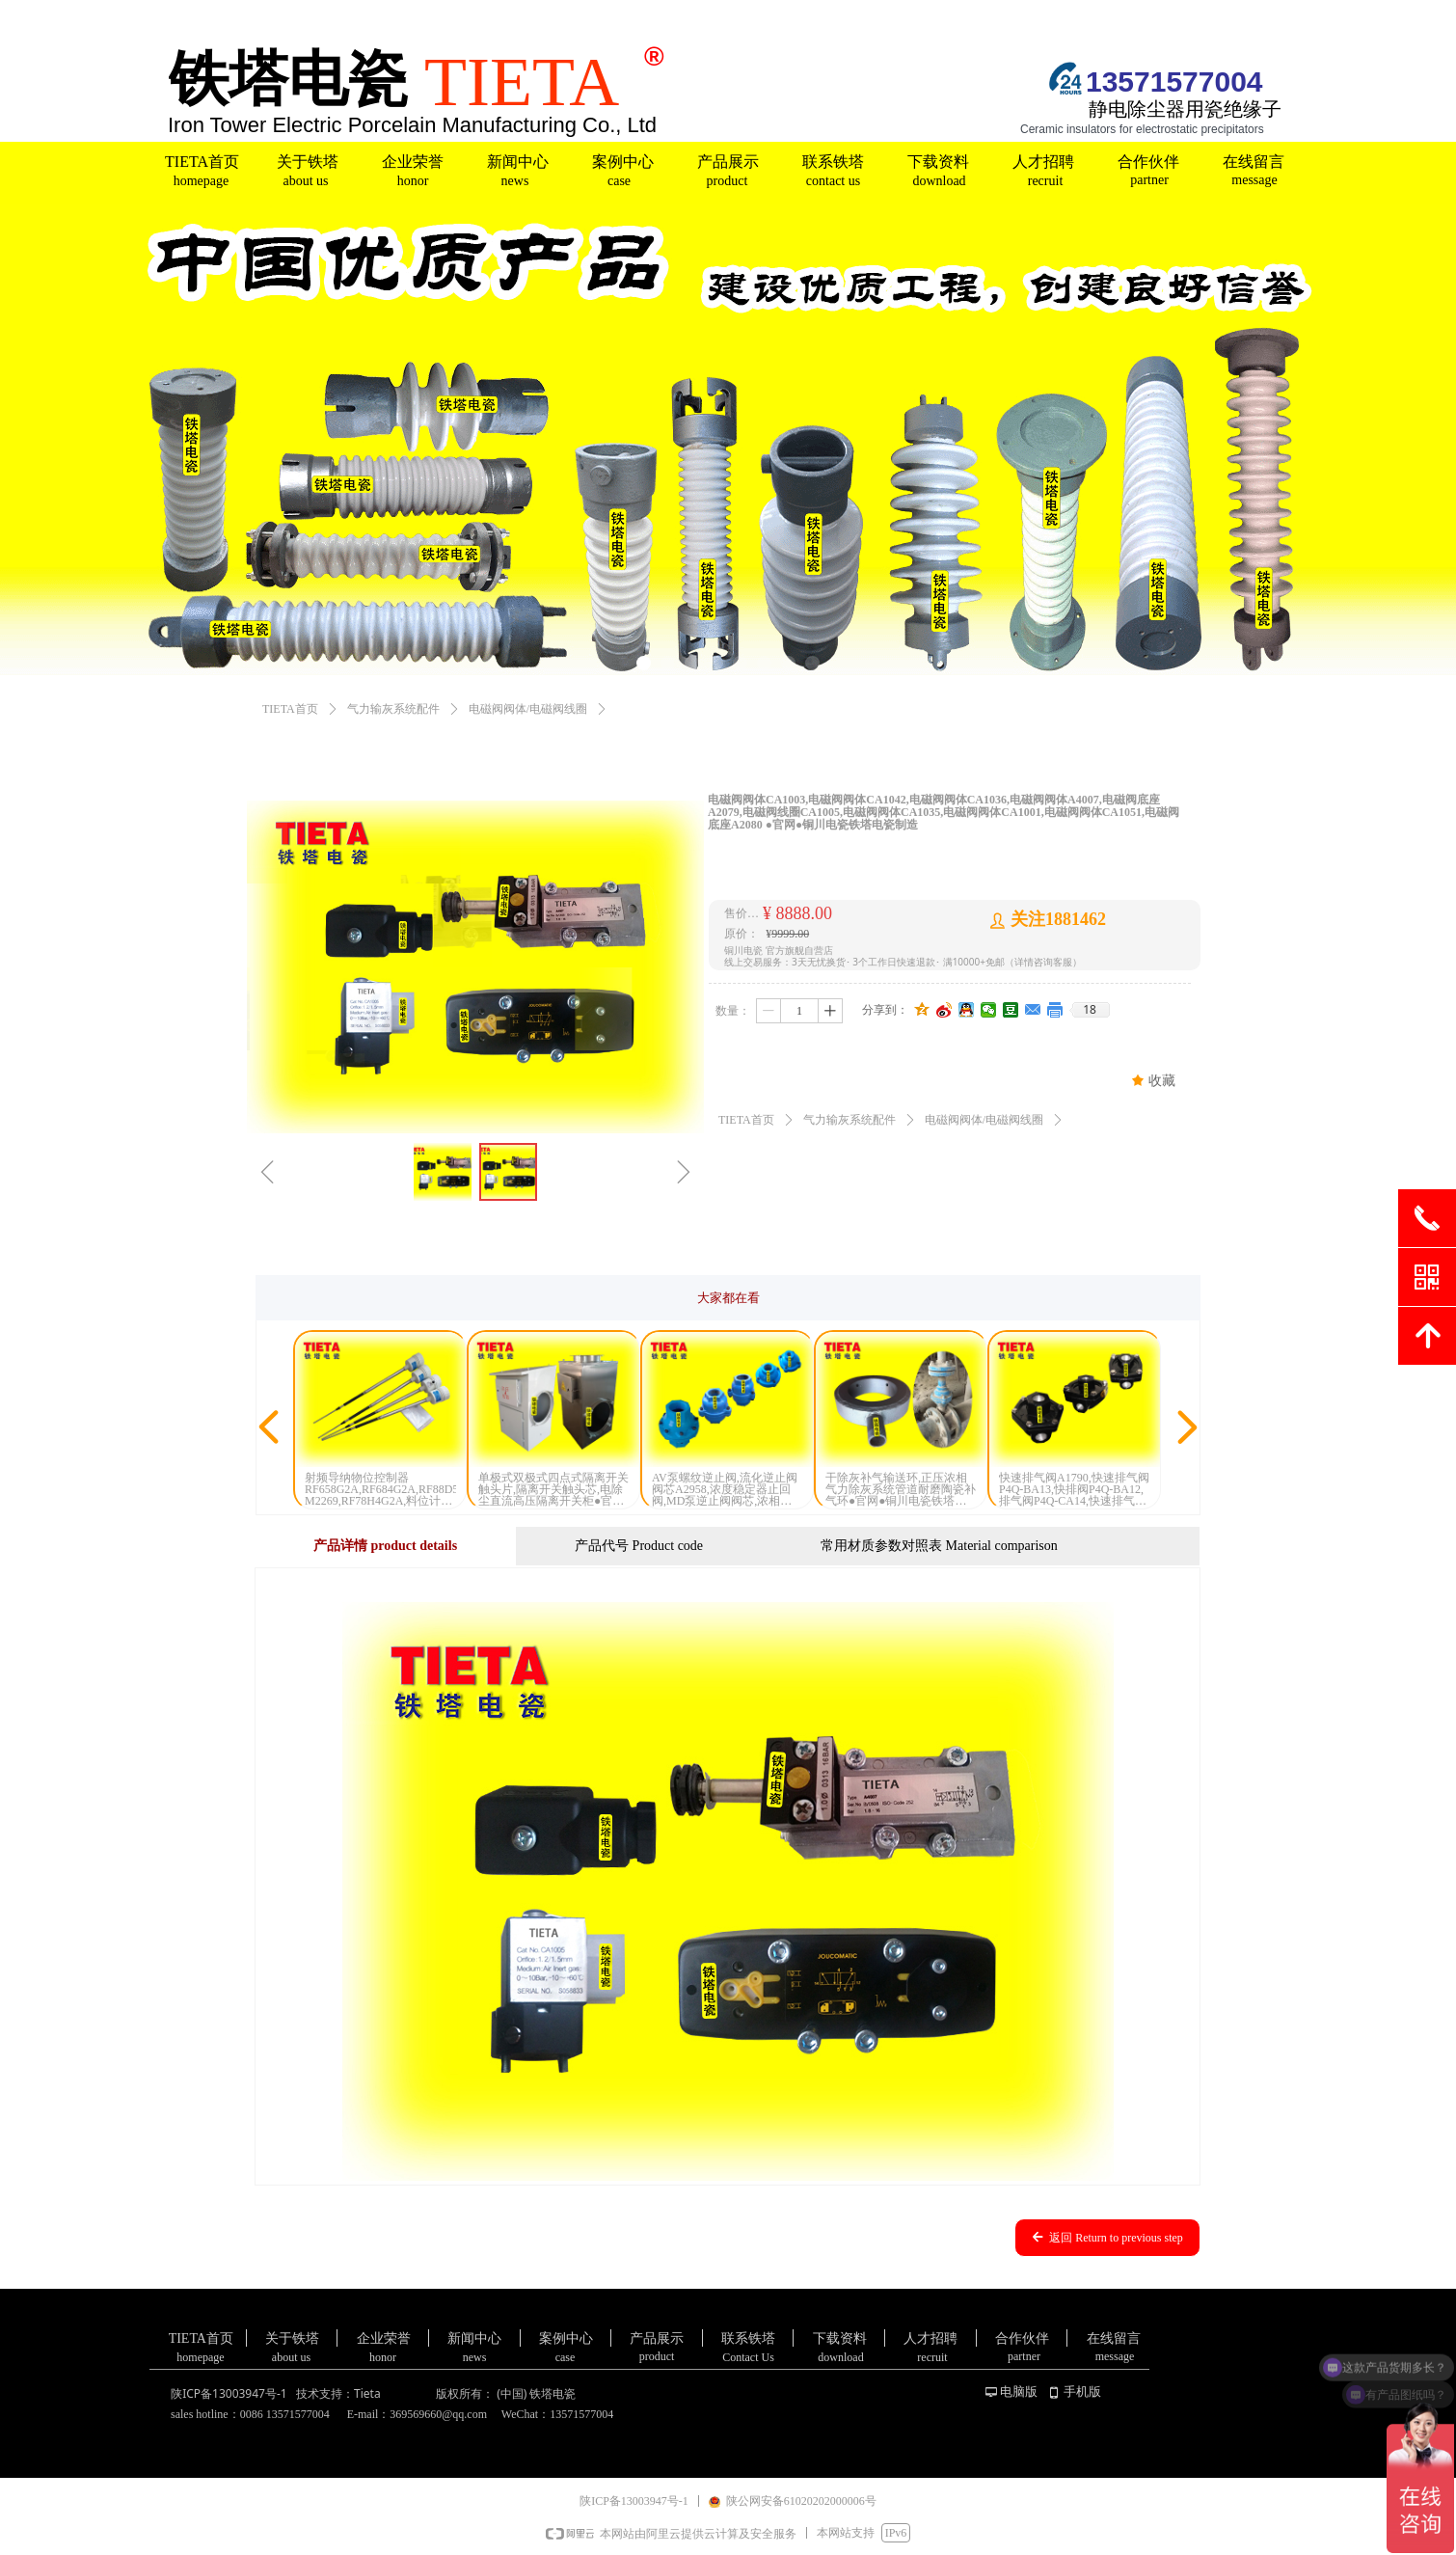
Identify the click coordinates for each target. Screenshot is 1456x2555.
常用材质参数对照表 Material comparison (939, 1545)
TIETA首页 (290, 709)
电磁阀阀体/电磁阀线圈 (528, 709)
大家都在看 (728, 1298)
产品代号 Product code (639, 1545)
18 (1089, 1010)
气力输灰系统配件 (393, 709)
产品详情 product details (385, 1545)
